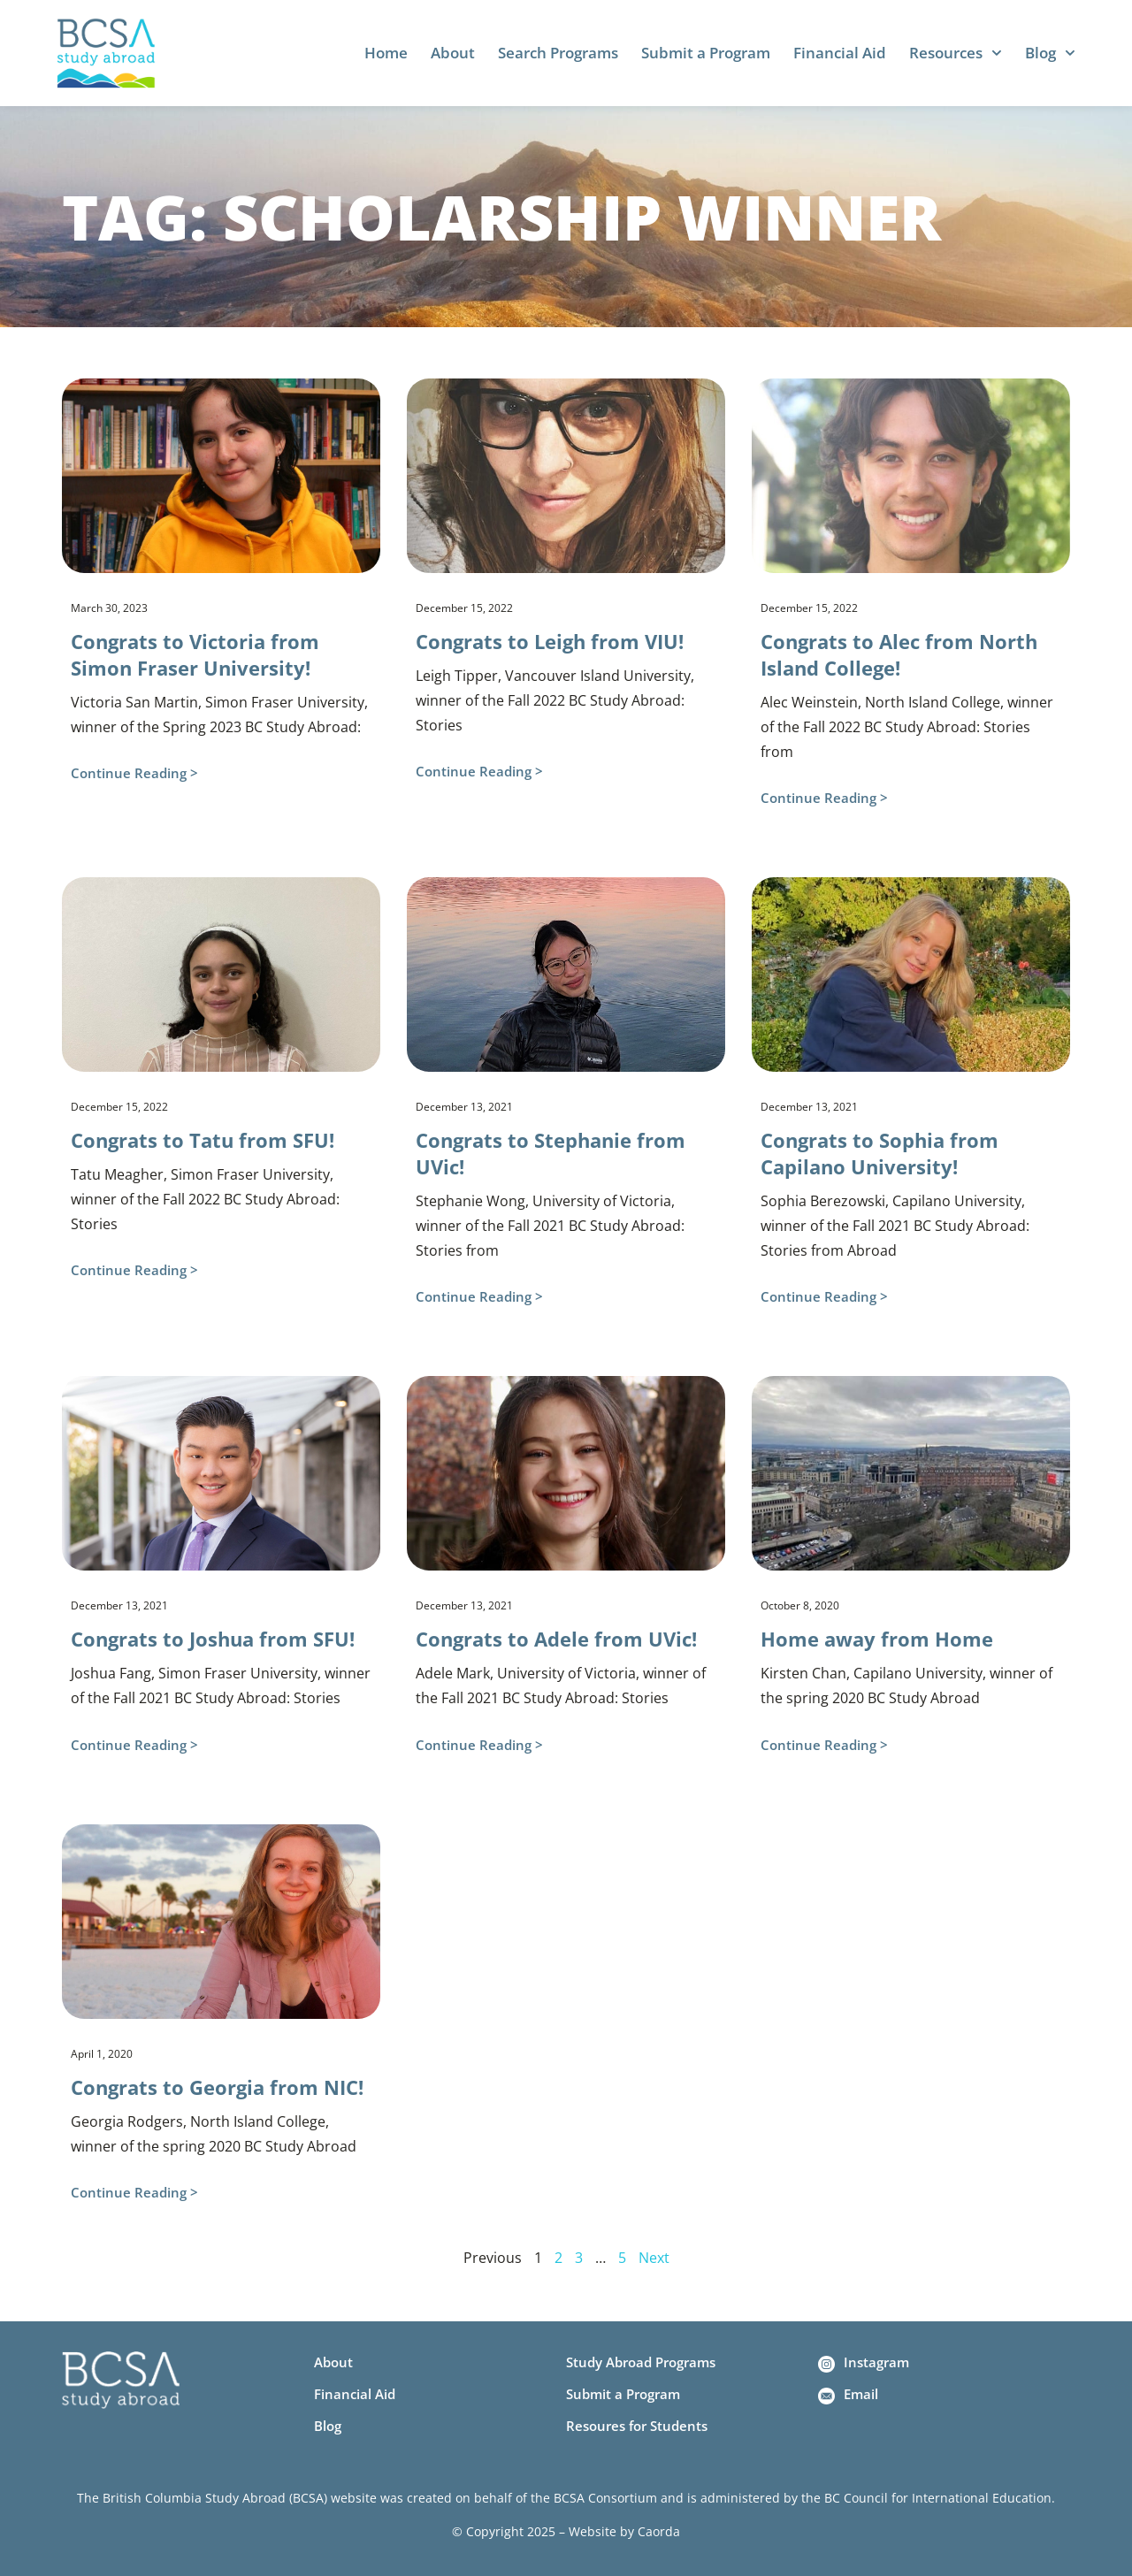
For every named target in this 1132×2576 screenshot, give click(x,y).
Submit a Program (705, 52)
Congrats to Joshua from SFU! (213, 1638)
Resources (955, 53)
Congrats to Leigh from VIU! (550, 641)
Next (654, 2257)
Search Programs (558, 52)
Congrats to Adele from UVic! (556, 1638)
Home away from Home (877, 1638)
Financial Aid (839, 52)
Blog (1050, 53)
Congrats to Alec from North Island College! (899, 654)
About (453, 52)
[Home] (106, 53)
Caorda (659, 2531)
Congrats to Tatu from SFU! (202, 1140)
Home (386, 52)
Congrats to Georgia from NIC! (217, 2087)
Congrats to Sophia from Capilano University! (879, 1153)
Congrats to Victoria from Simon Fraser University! (195, 654)
